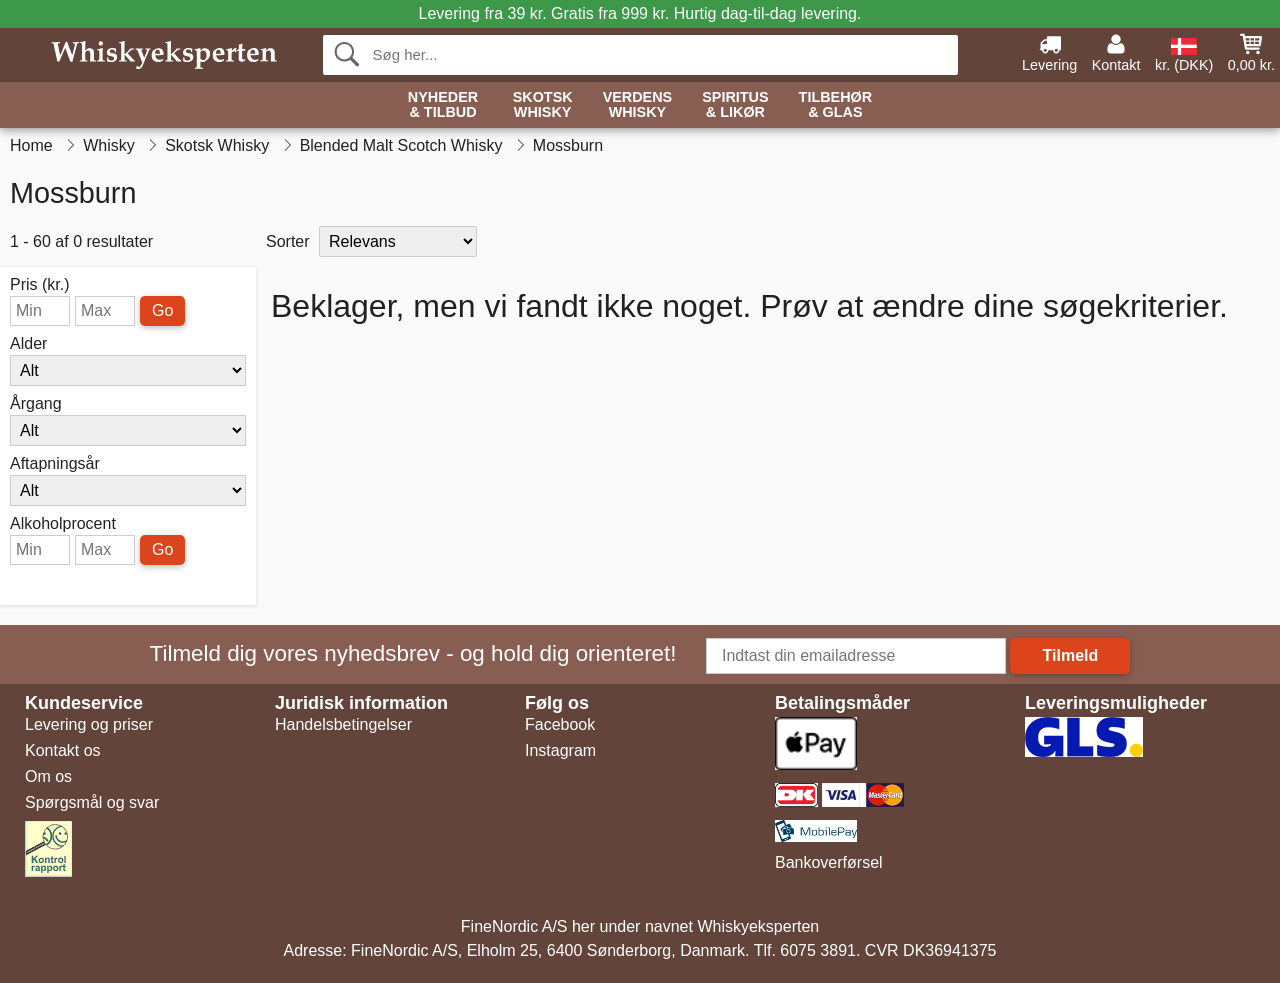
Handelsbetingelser (343, 724)
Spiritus (735, 105)
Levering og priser (89, 724)
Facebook (560, 724)
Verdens (638, 105)
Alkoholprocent (63, 524)
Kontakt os (63, 750)
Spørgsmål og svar (92, 802)
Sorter (288, 241)
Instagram (560, 750)
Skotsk (543, 105)
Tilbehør (836, 105)
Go (162, 310)
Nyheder (443, 105)
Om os (48, 776)
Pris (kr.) (40, 285)
